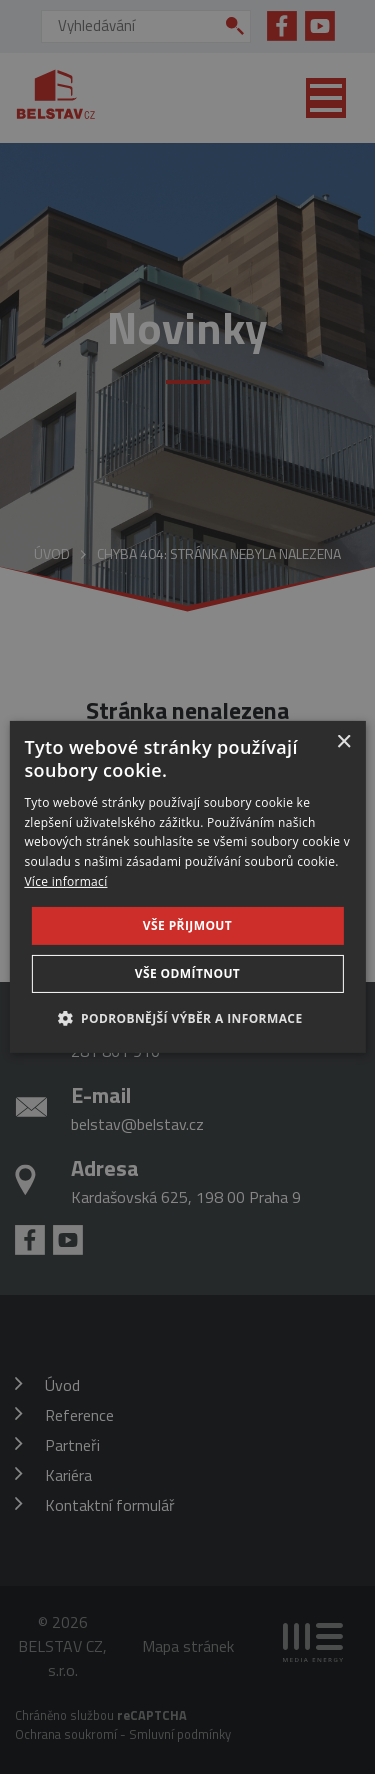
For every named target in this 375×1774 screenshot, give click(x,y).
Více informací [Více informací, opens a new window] (65, 881)
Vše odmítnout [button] (187, 973)
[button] (187, 1018)
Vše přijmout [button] (187, 925)
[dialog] (187, 887)
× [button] (343, 742)
